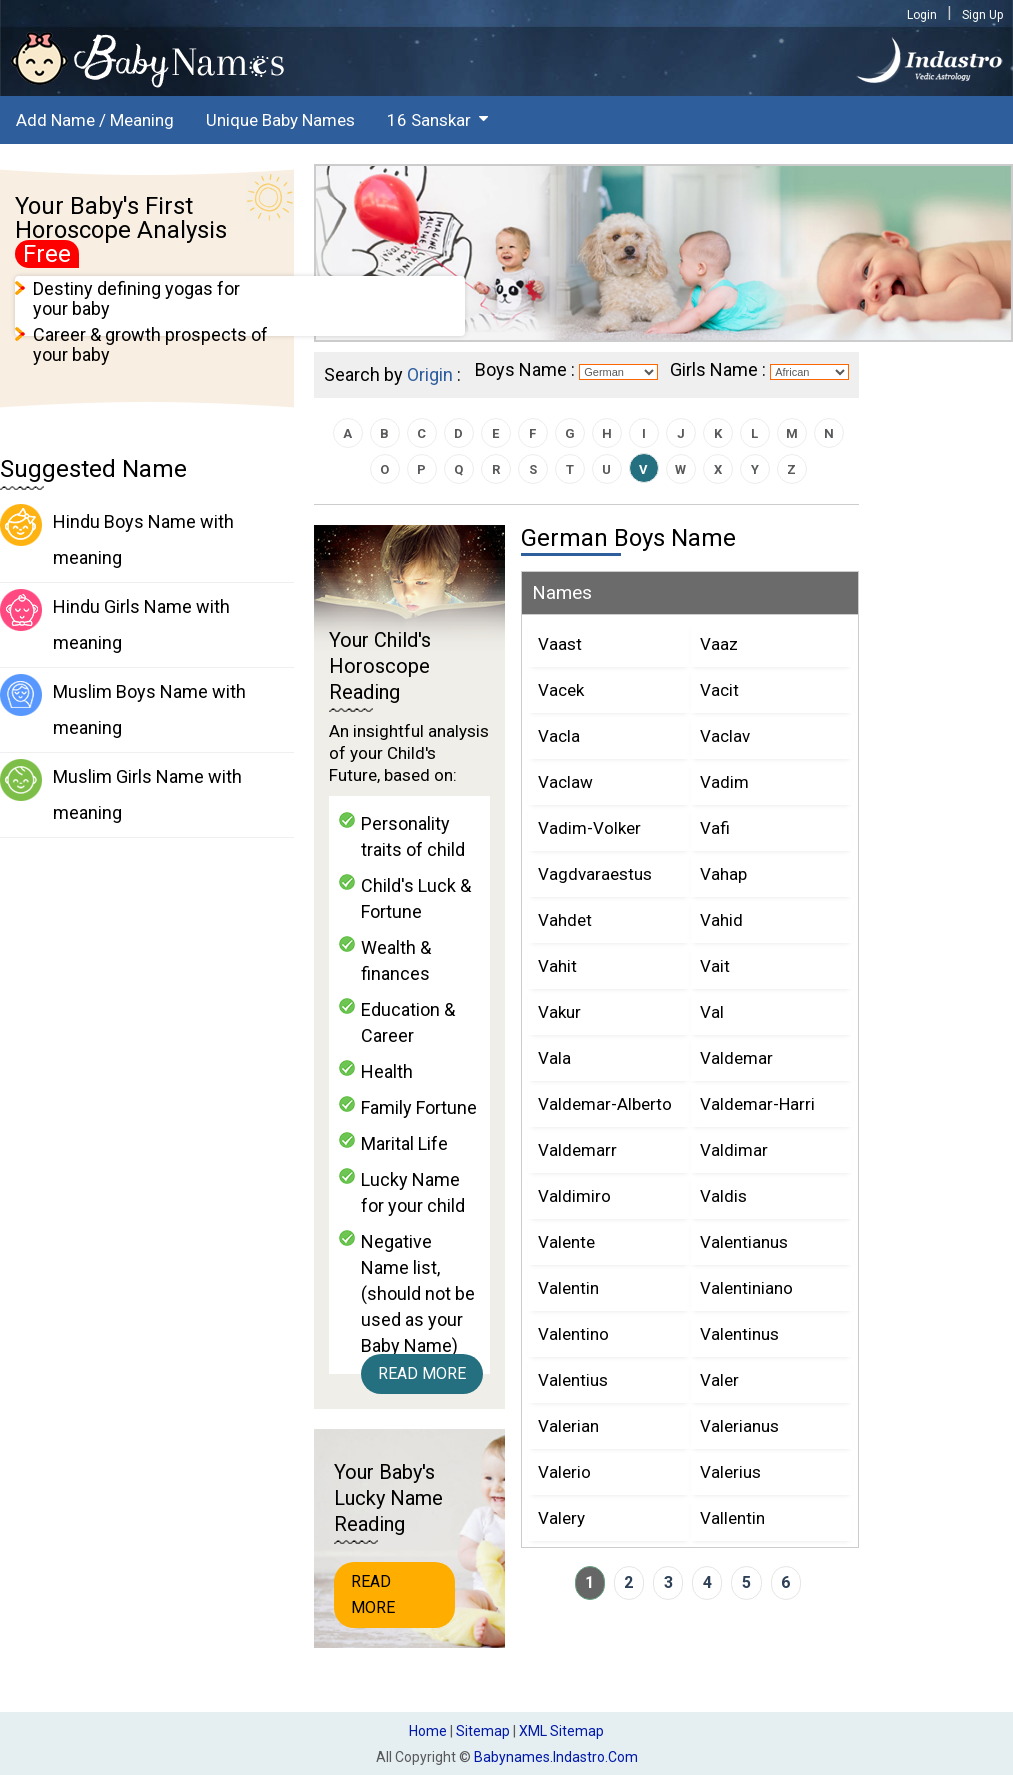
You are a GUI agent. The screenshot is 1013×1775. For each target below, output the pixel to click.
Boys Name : (525, 369)
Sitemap (483, 1731)
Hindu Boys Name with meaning (117, 536)
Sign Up (982, 15)
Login (922, 15)
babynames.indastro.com (556, 1757)
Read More (422, 1373)
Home (428, 1731)
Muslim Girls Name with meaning (121, 791)
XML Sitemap (561, 1731)
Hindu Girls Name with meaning (115, 621)
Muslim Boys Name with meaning (123, 706)
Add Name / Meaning (95, 120)
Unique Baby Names (280, 120)
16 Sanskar (429, 120)
